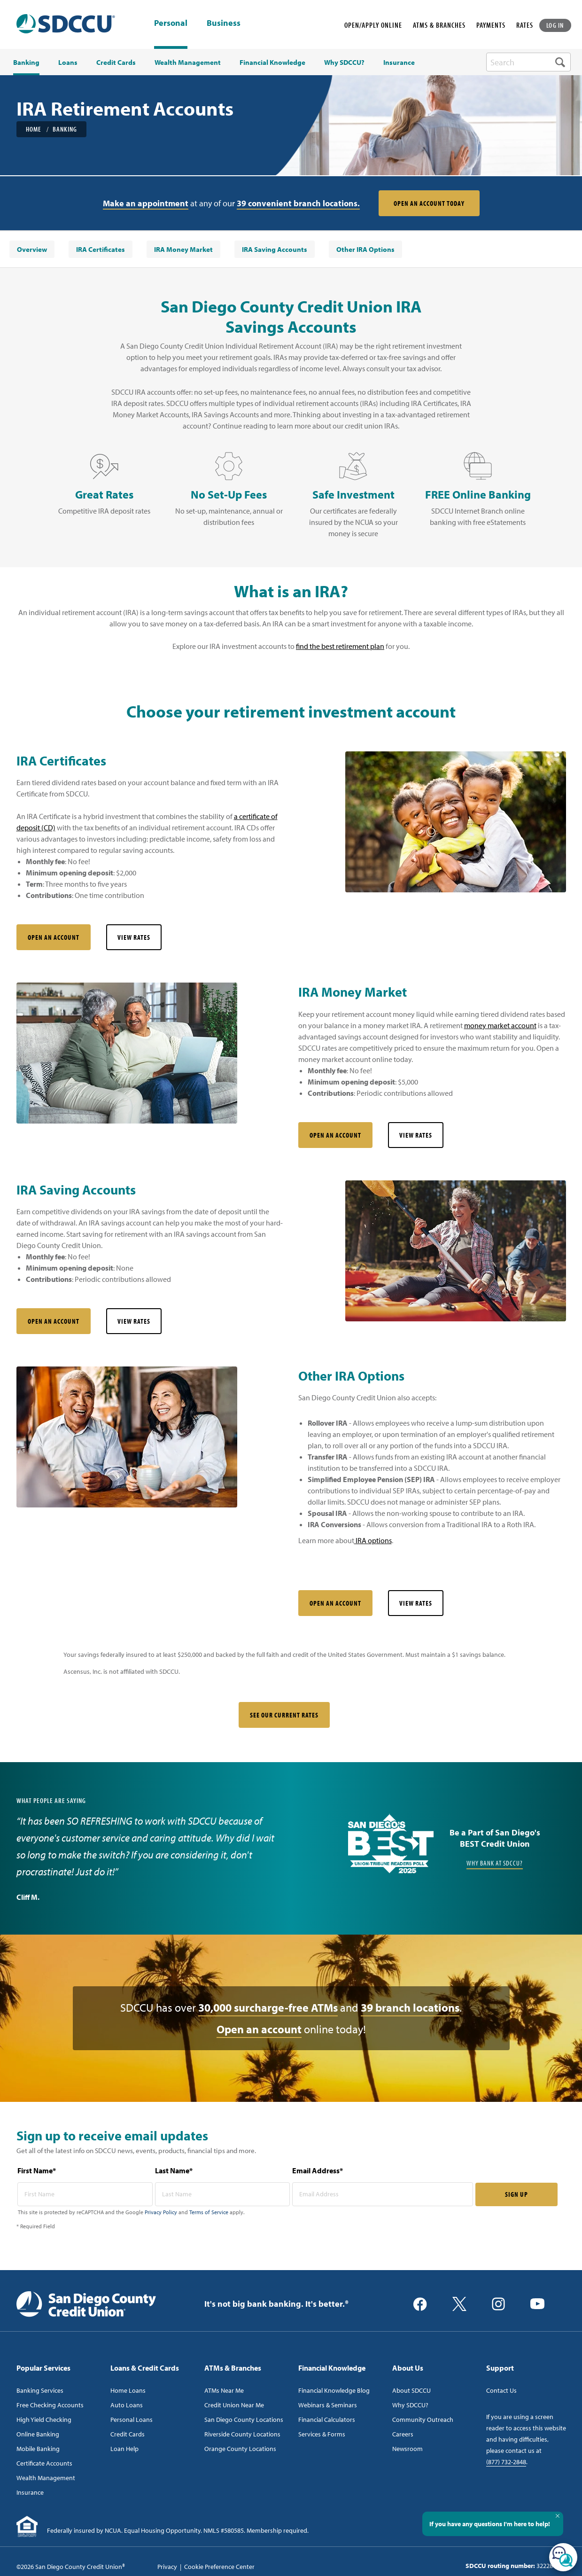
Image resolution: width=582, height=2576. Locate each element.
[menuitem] (31, 249)
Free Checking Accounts (50, 2405)
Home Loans (128, 2390)
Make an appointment (145, 203)
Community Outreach (422, 2419)
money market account (500, 1025)
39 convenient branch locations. (298, 203)
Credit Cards (127, 2434)
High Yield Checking (43, 2419)
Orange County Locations (240, 2448)
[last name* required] (222, 2194)
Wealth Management (45, 2478)
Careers (402, 2434)
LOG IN (555, 25)
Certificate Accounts (44, 2463)
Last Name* (174, 2170)
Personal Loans (131, 2419)
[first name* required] (85, 2194)
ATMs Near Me (224, 2390)
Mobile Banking (38, 2448)
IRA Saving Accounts (274, 249)
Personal (170, 22)
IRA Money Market (183, 249)
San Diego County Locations (243, 2419)
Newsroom (407, 2448)
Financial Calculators (326, 2419)
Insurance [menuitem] (399, 62)
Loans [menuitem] (68, 62)
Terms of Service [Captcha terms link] (208, 2212)
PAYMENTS (490, 25)
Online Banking (37, 2434)
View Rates (133, 937)
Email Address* (317, 2170)
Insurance (30, 2492)
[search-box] (528, 62)
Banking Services (39, 2390)
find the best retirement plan (340, 646)
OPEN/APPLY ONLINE (373, 25)
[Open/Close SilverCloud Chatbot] (563, 2557)
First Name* (36, 2170)
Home (33, 129)
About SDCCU (411, 2390)
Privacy (167, 2566)
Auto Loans (126, 2405)
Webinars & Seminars (327, 2405)
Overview (32, 249)
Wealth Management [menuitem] (188, 62)
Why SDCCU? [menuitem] (344, 62)
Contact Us (501, 2390)
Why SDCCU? (410, 2405)
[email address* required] (382, 2194)
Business (224, 23)
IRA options (373, 1540)
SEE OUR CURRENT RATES (284, 1714)
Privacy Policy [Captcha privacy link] (161, 2212)
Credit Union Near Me (234, 2405)
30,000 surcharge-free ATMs (268, 2007)
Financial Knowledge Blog (334, 2390)
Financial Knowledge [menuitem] (272, 62)
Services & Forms (321, 2434)
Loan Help (124, 2448)
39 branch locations (410, 2007)
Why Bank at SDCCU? (494, 1862)
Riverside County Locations (242, 2434)
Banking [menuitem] (26, 62)
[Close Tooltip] (557, 2516)
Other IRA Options (365, 249)
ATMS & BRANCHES (439, 25)
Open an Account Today (429, 203)
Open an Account (53, 937)
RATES (524, 25)
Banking (65, 129)
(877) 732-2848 (506, 2462)
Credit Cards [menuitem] (116, 62)
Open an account (259, 2029)
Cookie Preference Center (219, 2566)
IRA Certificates (100, 249)
